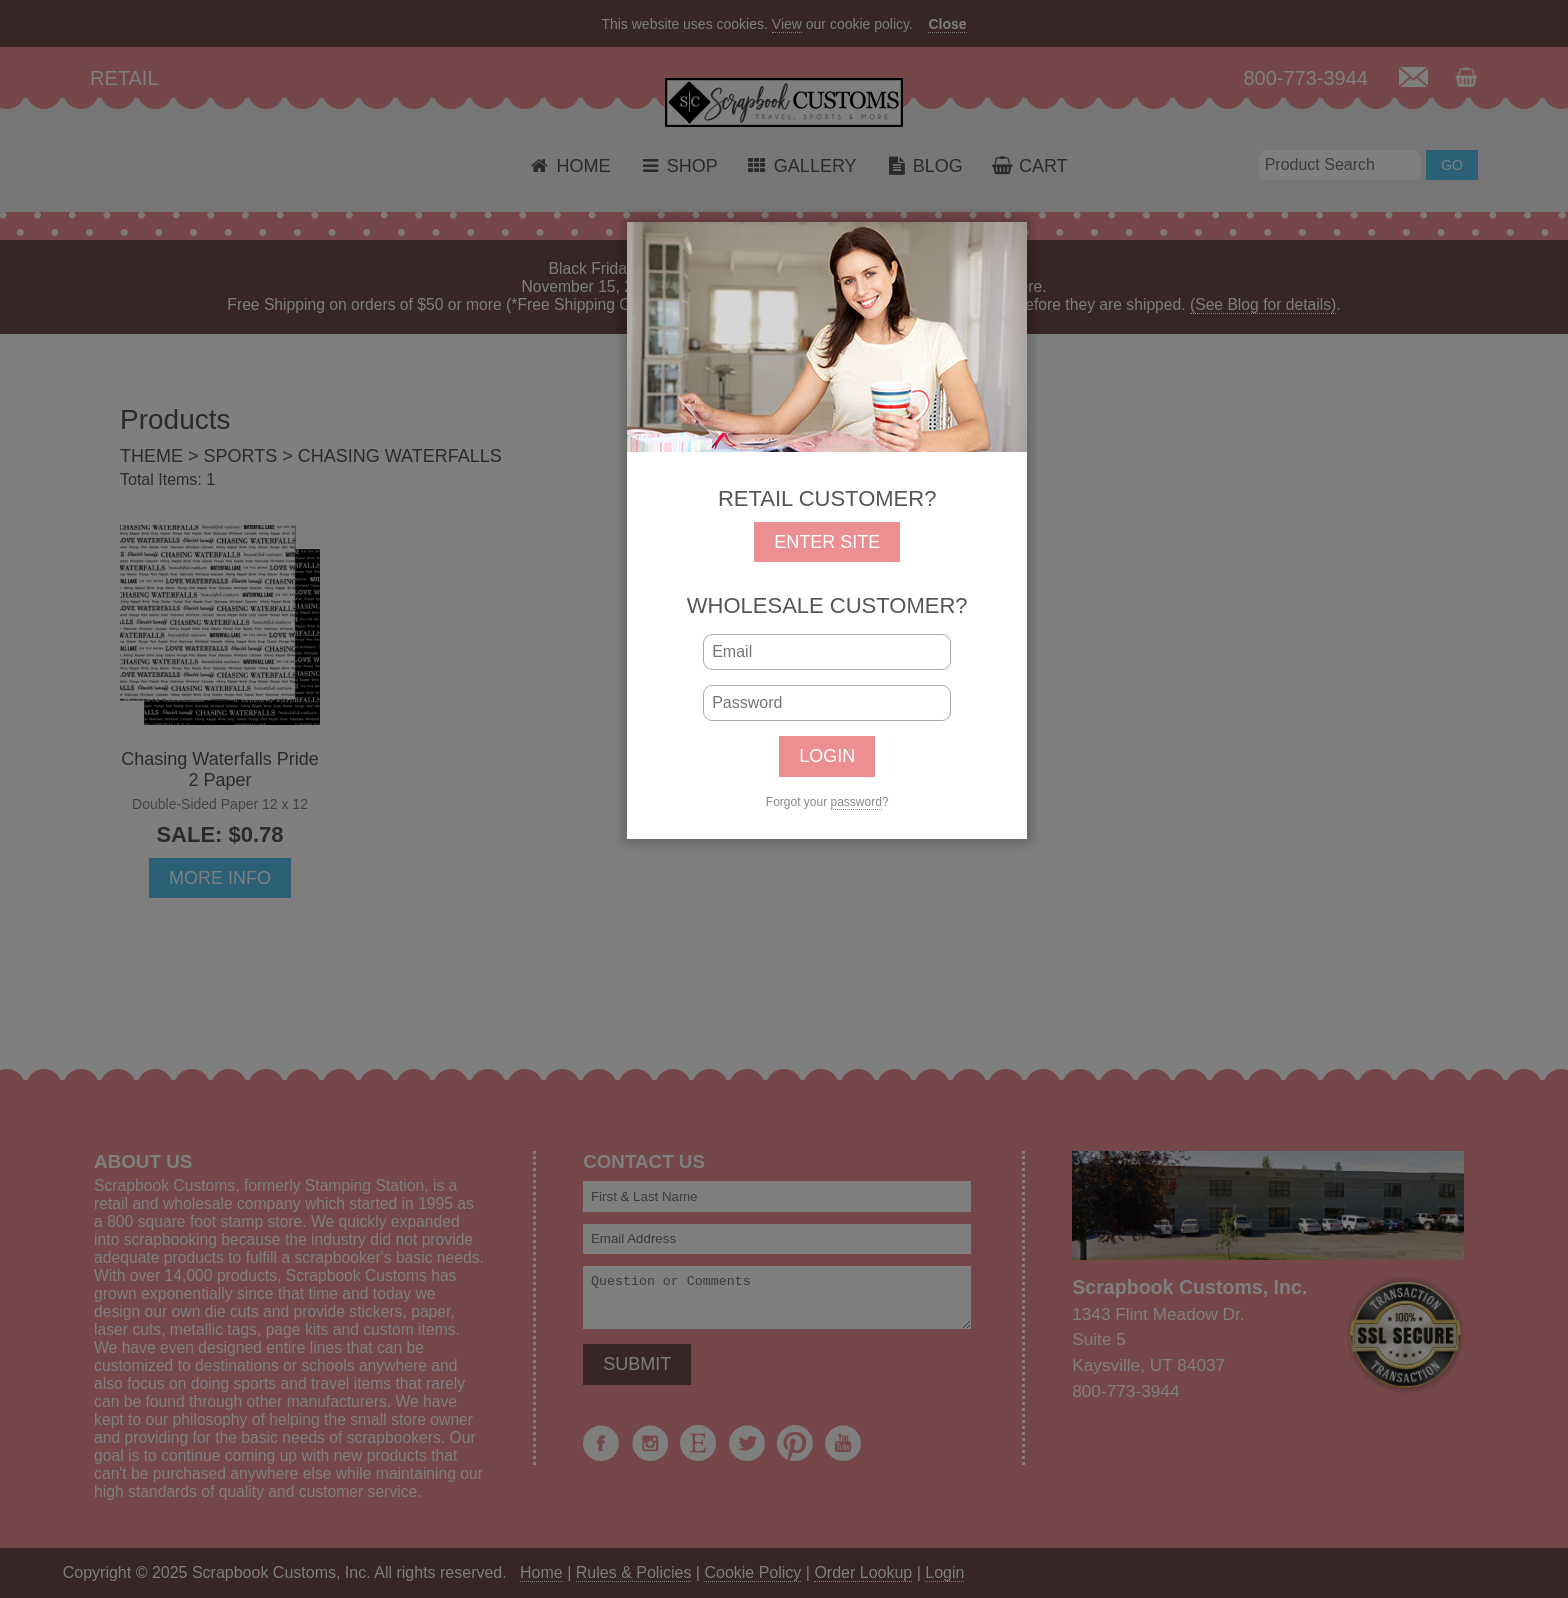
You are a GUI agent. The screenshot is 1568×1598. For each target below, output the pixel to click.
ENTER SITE (827, 542)
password (856, 802)
